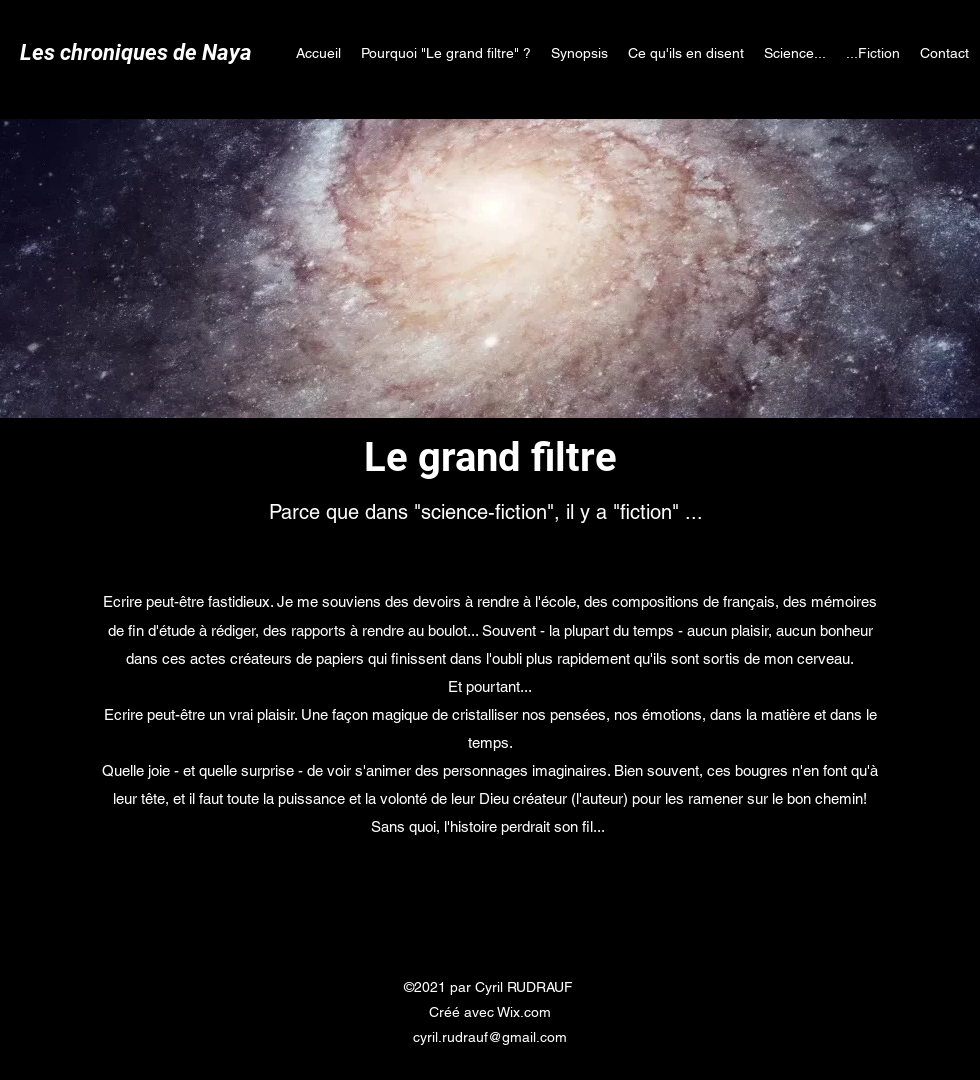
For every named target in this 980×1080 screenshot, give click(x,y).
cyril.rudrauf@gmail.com (490, 1037)
